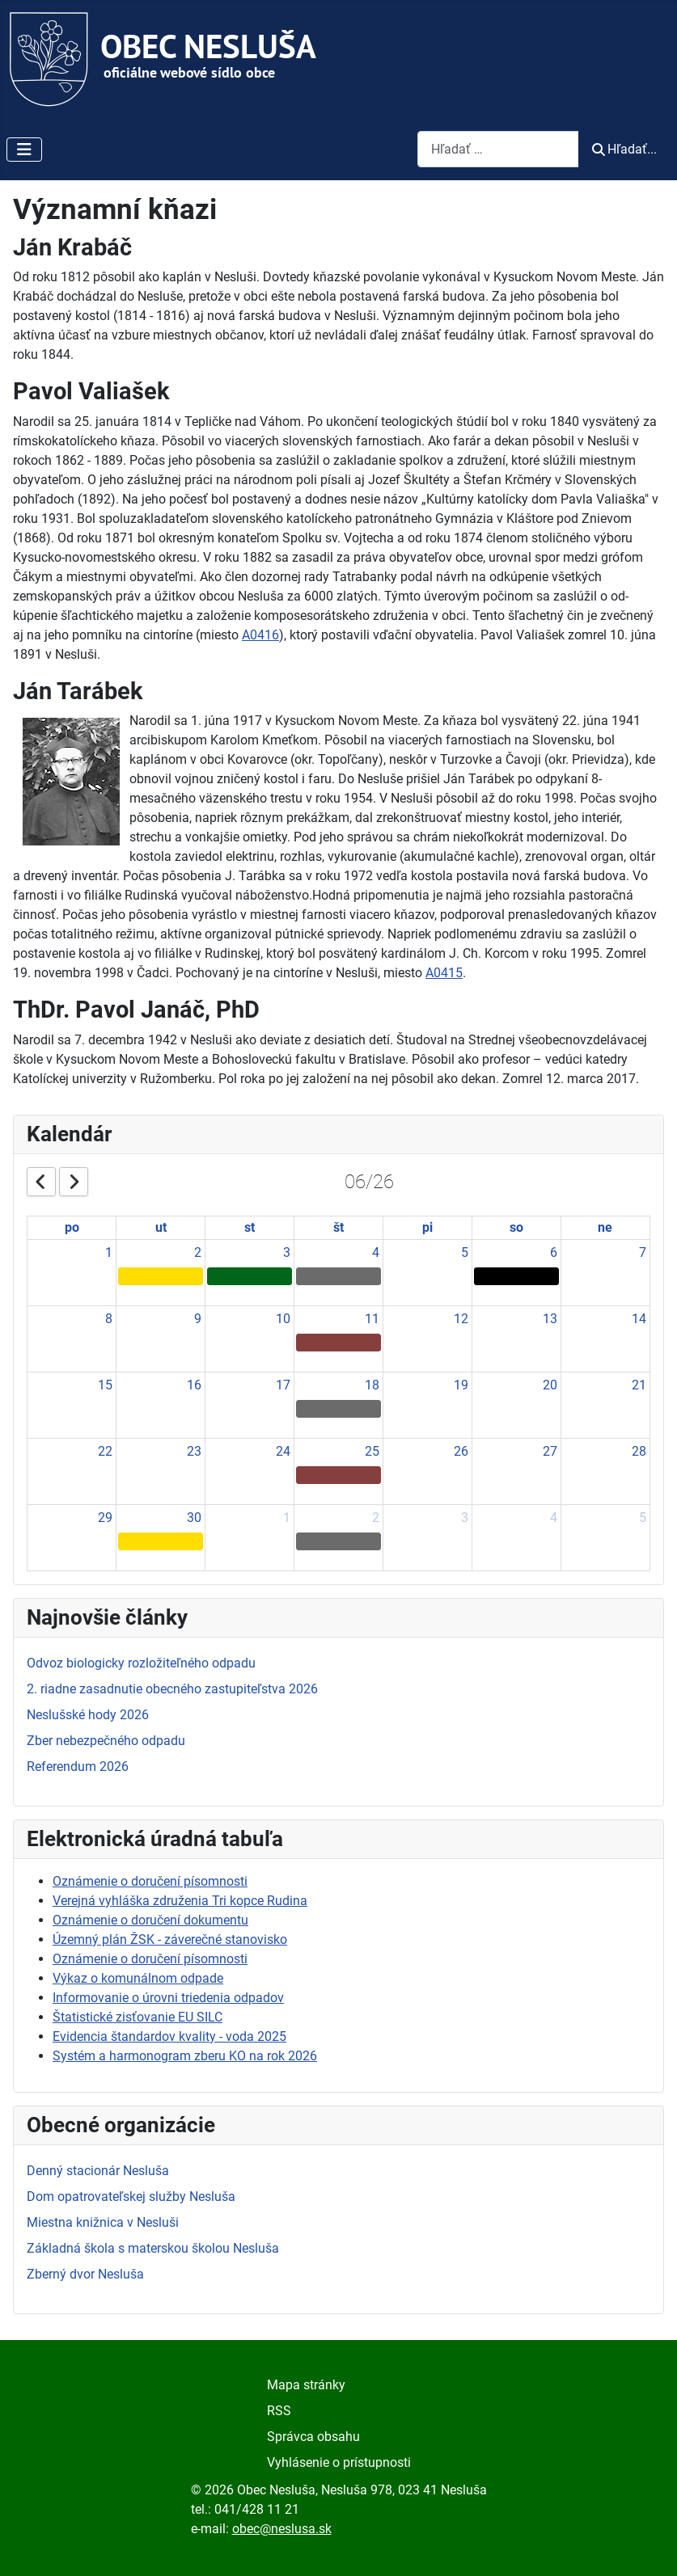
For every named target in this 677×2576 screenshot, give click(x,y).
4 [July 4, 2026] (553, 1517)
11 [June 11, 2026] (372, 1318)
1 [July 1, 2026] (286, 1517)
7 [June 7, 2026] (642, 1252)
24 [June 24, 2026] (283, 1451)
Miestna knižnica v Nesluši (103, 2222)
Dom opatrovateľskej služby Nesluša (131, 2196)
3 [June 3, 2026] (286, 1252)
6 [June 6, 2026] (553, 1252)
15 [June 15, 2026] (105, 1385)
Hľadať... (624, 149)
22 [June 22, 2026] (105, 1451)
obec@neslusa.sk (282, 2528)
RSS (279, 2410)
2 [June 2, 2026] (197, 1252)
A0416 (260, 635)
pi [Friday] (427, 1227)
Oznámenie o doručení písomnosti (150, 1881)
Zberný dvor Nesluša (85, 2274)
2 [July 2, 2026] (375, 1517)
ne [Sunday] (605, 1227)
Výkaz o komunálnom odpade (138, 1978)
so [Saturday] (516, 1227)
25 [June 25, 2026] (372, 1451)
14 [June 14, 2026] (639, 1318)
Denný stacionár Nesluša (98, 2170)
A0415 (444, 972)
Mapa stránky (306, 2385)
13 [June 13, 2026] (550, 1318)
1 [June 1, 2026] (108, 1252)
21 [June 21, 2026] (639, 1385)
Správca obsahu (313, 2436)
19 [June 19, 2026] (461, 1385)
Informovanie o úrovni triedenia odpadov (168, 1997)
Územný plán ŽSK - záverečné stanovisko (170, 1939)
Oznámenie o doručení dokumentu (150, 1920)
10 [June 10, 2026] (283, 1318)
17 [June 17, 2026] (283, 1385)
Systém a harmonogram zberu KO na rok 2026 (185, 2056)
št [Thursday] (338, 1227)
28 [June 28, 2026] (639, 1451)
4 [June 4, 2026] (375, 1252)
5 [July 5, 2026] (642, 1517)
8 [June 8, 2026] (108, 1318)
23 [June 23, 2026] (194, 1451)
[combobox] (498, 149)
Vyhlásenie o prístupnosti (339, 2462)
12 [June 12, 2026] (461, 1318)
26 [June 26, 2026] (461, 1451)
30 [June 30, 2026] (194, 1517)
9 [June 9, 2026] (197, 1318)
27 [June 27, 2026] (550, 1451)
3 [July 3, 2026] (464, 1517)
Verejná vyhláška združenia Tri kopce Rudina (180, 1900)
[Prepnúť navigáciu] (24, 149)
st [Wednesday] (249, 1227)
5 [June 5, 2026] (464, 1252)
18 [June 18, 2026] (372, 1385)
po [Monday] (72, 1227)
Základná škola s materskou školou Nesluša (153, 2248)
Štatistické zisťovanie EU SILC (137, 2017)
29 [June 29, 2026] (105, 1517)
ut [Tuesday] (161, 1227)
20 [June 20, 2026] (550, 1385)
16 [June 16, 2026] (194, 1385)
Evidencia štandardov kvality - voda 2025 (169, 2036)
